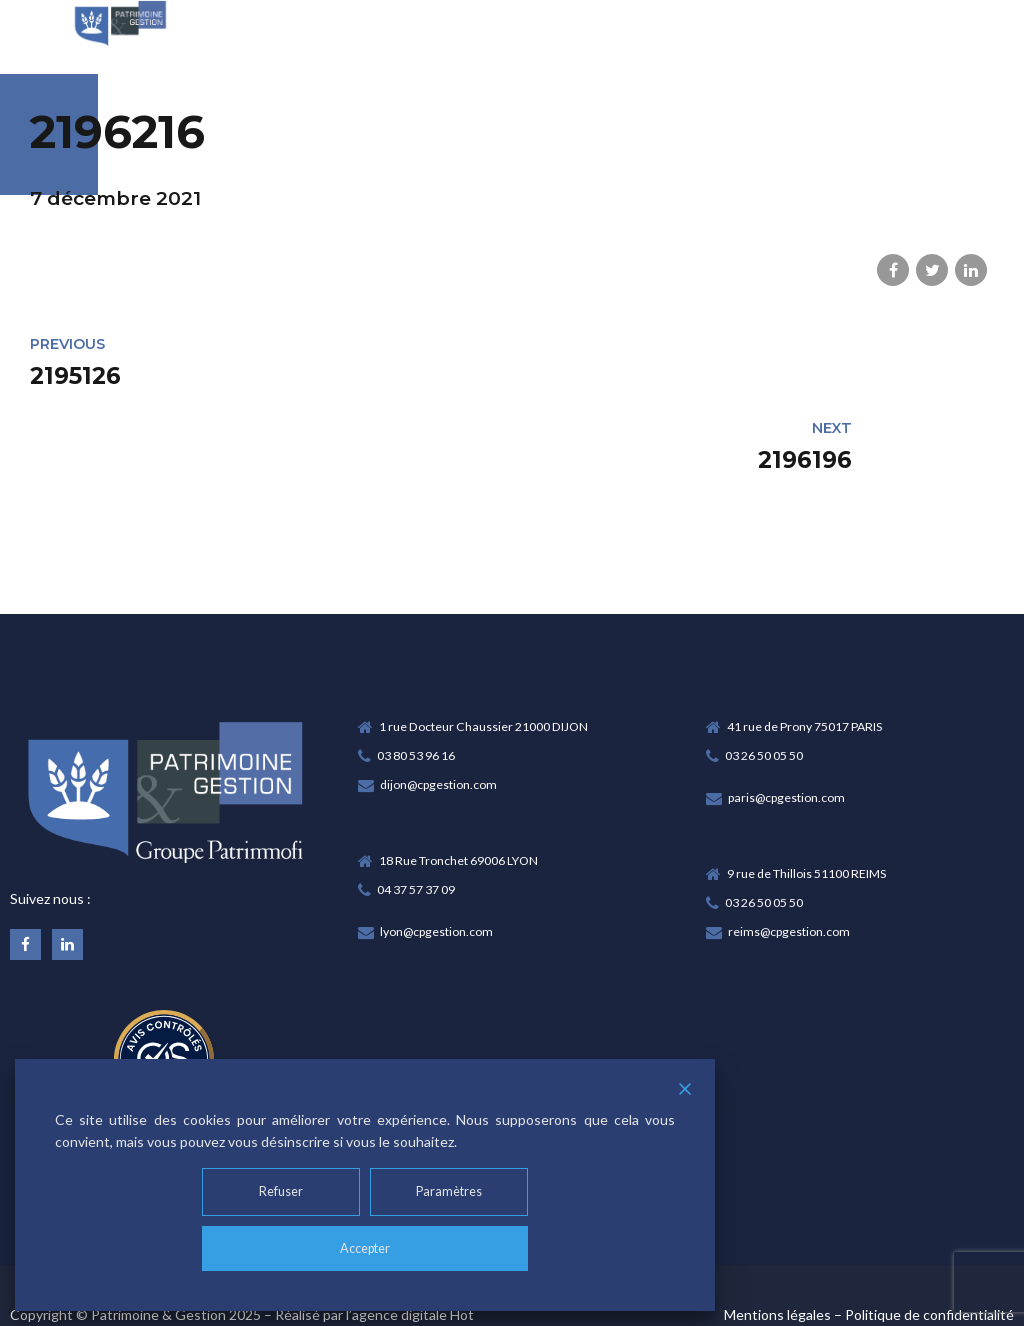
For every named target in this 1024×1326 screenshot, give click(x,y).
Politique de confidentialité (929, 1241)
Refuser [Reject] (278, 1189)
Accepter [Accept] (365, 1247)
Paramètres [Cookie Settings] (452, 1189)
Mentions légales (777, 1241)
